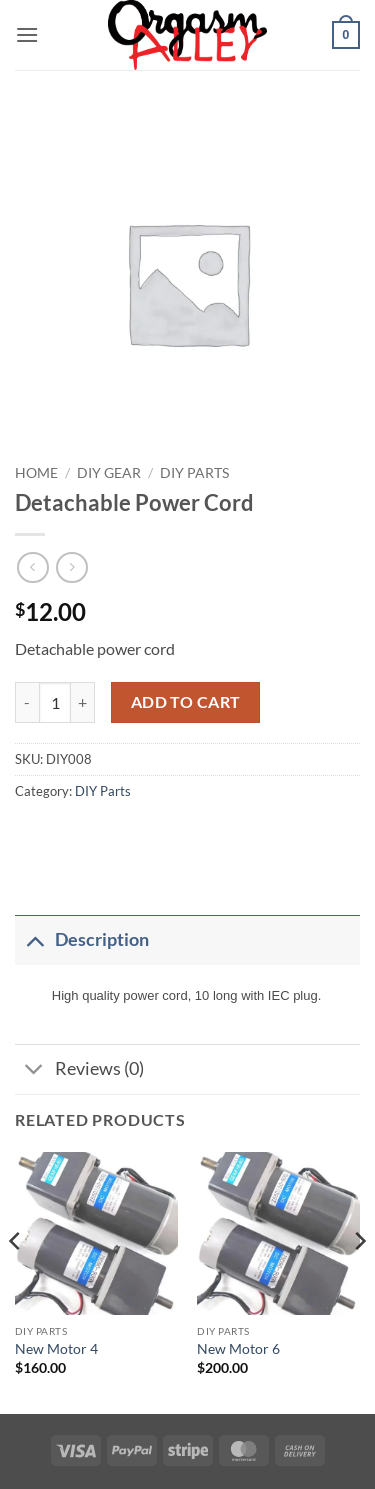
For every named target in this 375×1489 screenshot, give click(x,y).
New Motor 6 (238, 1349)
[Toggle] (34, 939)
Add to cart (186, 702)
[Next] (359, 1281)
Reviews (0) (79, 1071)
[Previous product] (71, 567)
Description (82, 939)
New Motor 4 (56, 1349)
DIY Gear (109, 473)
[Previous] (16, 1281)
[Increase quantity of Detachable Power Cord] (83, 702)
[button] (27, 34)
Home (36, 473)
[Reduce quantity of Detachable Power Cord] (27, 702)
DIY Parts (194, 473)
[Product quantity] (55, 702)
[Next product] (32, 567)
